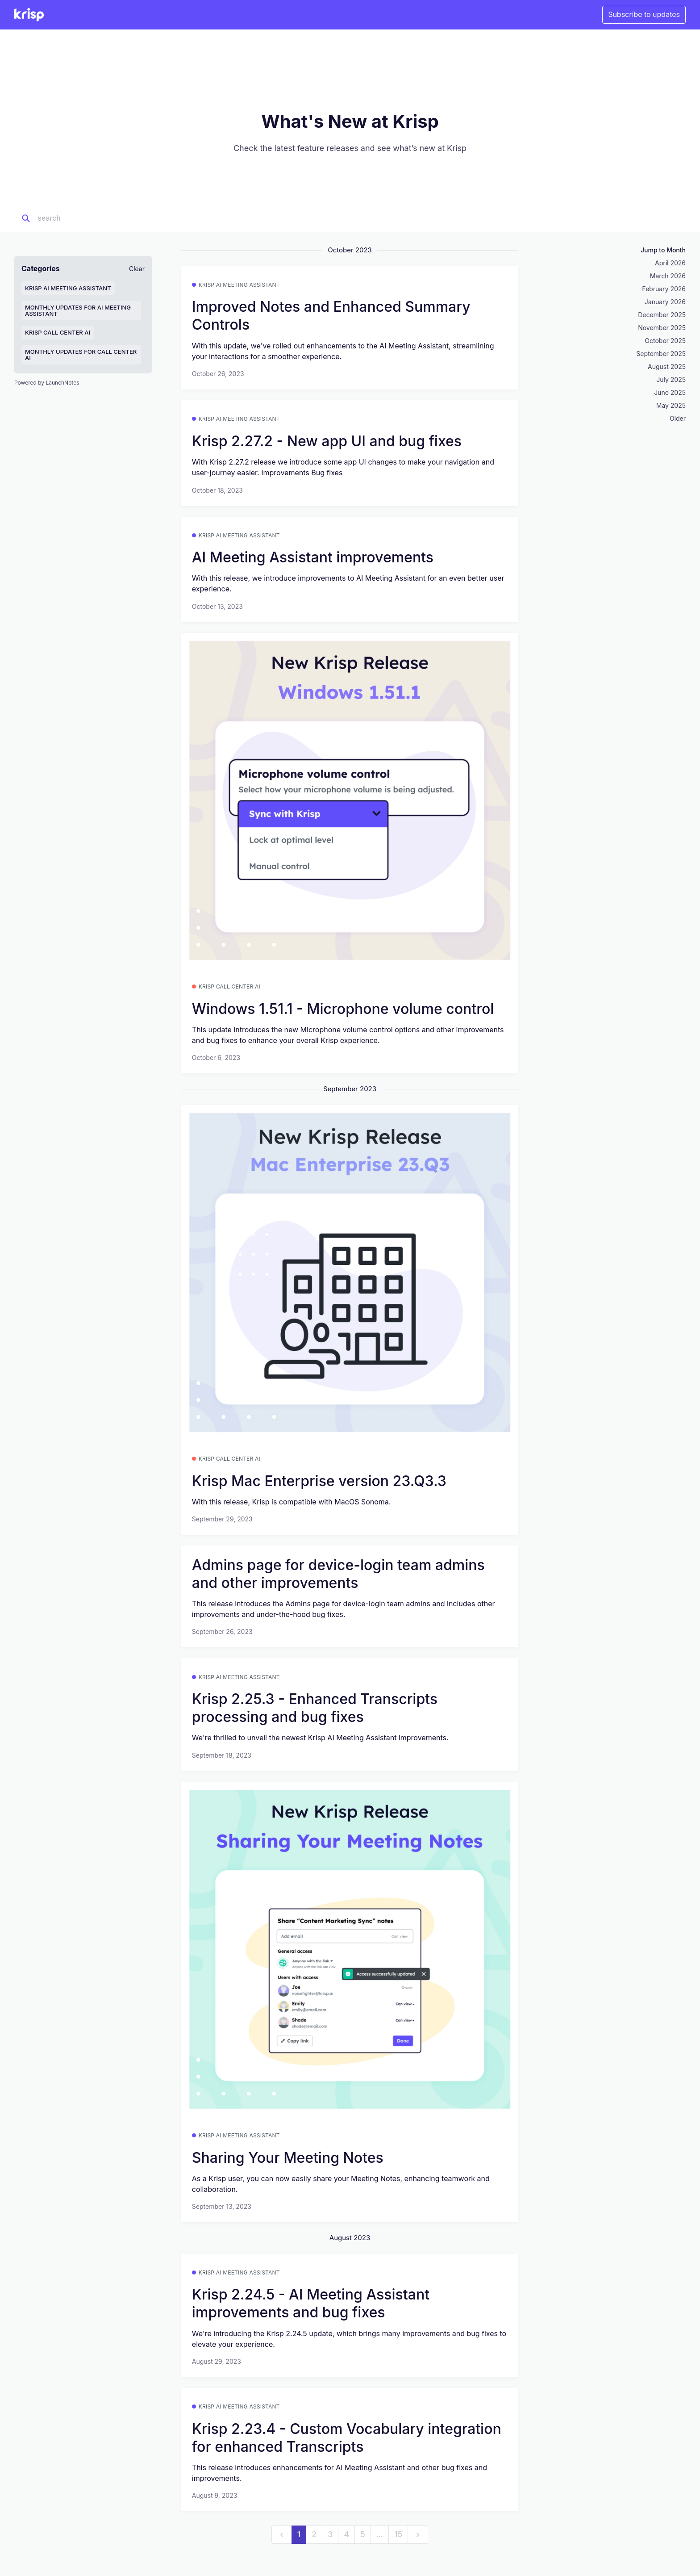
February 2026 (664, 289)
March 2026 (668, 276)
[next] (418, 2535)
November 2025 (662, 327)
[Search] (93, 218)
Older (678, 418)
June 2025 (670, 392)
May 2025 (671, 405)
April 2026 (670, 263)
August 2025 (667, 366)
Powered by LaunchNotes (46, 382)
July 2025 (671, 379)
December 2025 (662, 314)
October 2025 (665, 340)
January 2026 (665, 302)
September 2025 (661, 353)
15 (398, 2534)
